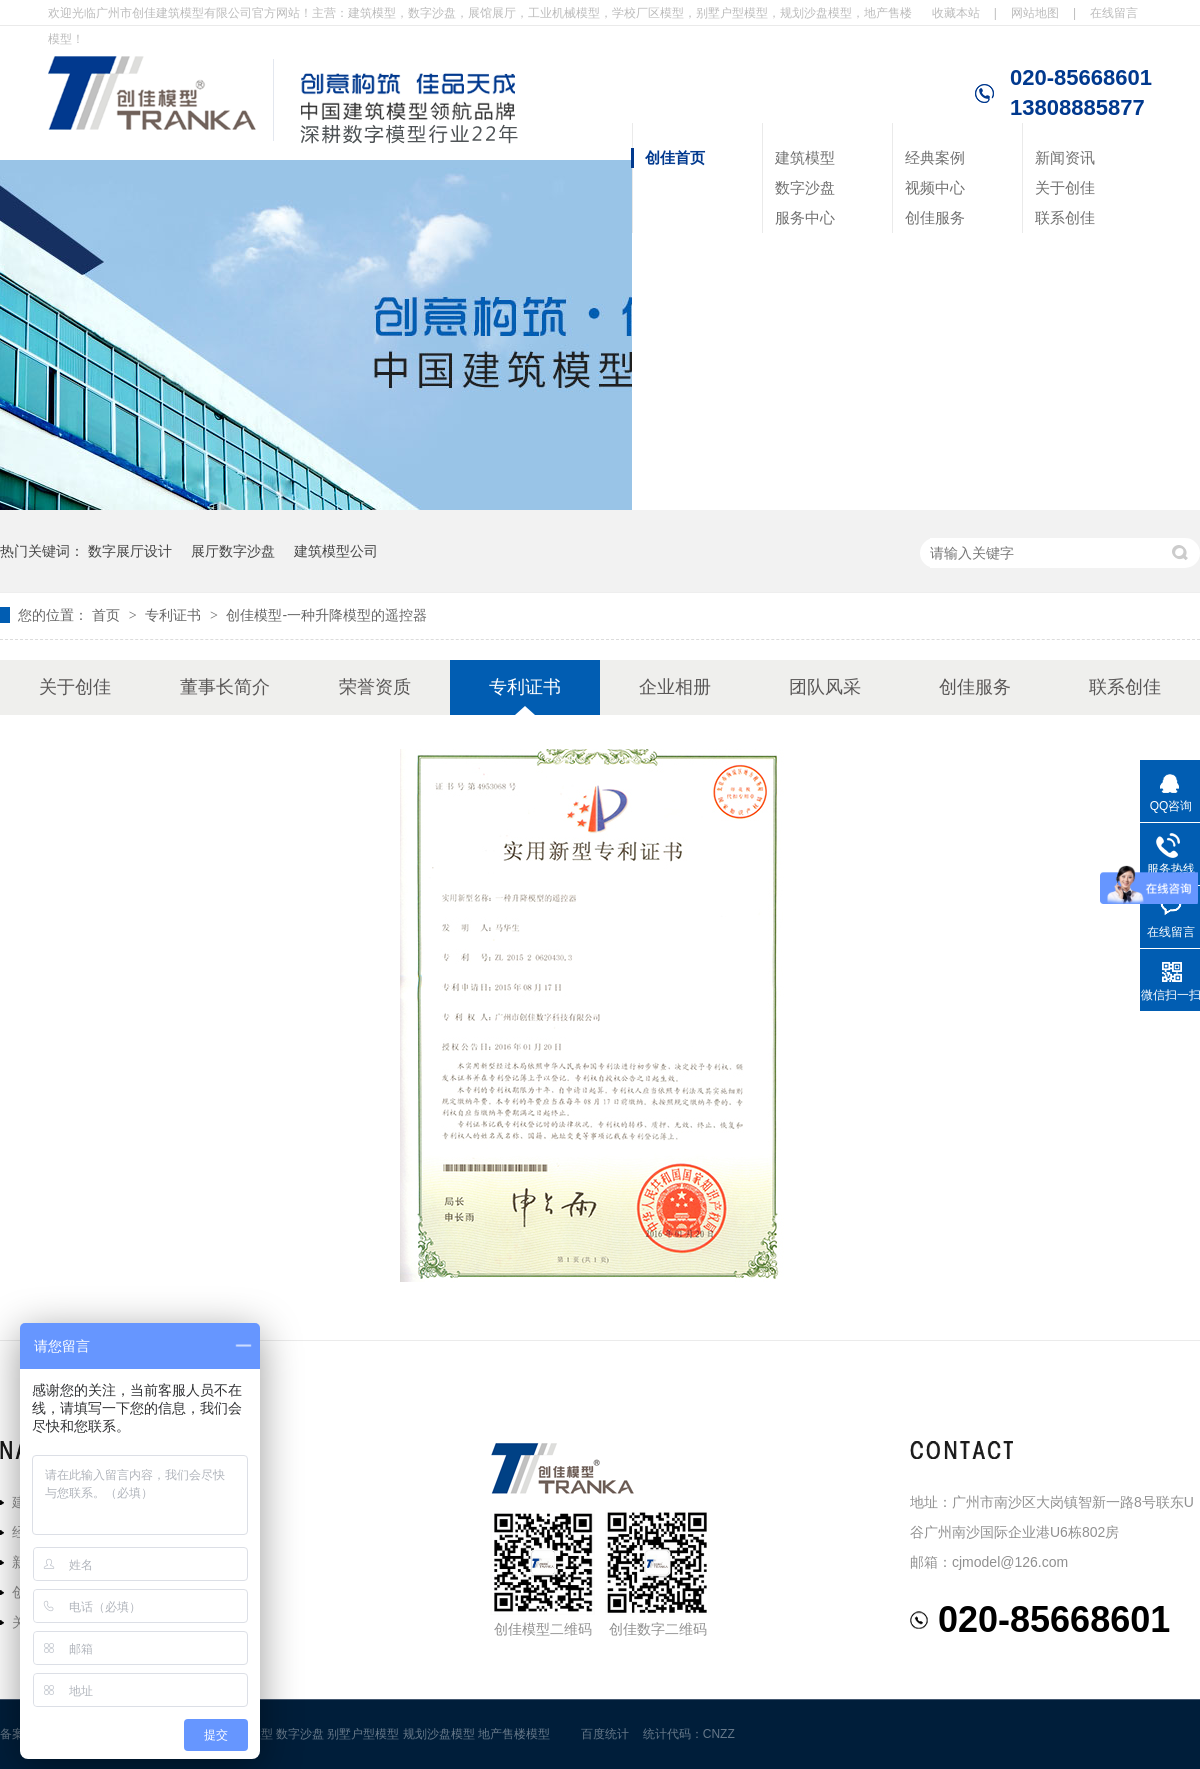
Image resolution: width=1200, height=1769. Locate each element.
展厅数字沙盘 (233, 551)
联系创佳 (1065, 217)
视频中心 (935, 187)
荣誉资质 (375, 687)
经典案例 (935, 157)
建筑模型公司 (336, 551)
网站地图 (1035, 13)
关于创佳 (1065, 187)
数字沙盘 (805, 187)
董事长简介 (225, 687)
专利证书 (175, 615)
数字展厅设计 (130, 551)
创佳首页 (675, 157)
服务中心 (805, 217)
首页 (108, 615)
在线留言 (1114, 13)
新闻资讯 (1065, 157)
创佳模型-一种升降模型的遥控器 (326, 615)
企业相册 (675, 687)
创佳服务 (935, 217)
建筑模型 (805, 157)
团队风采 (825, 687)
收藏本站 (956, 13)
